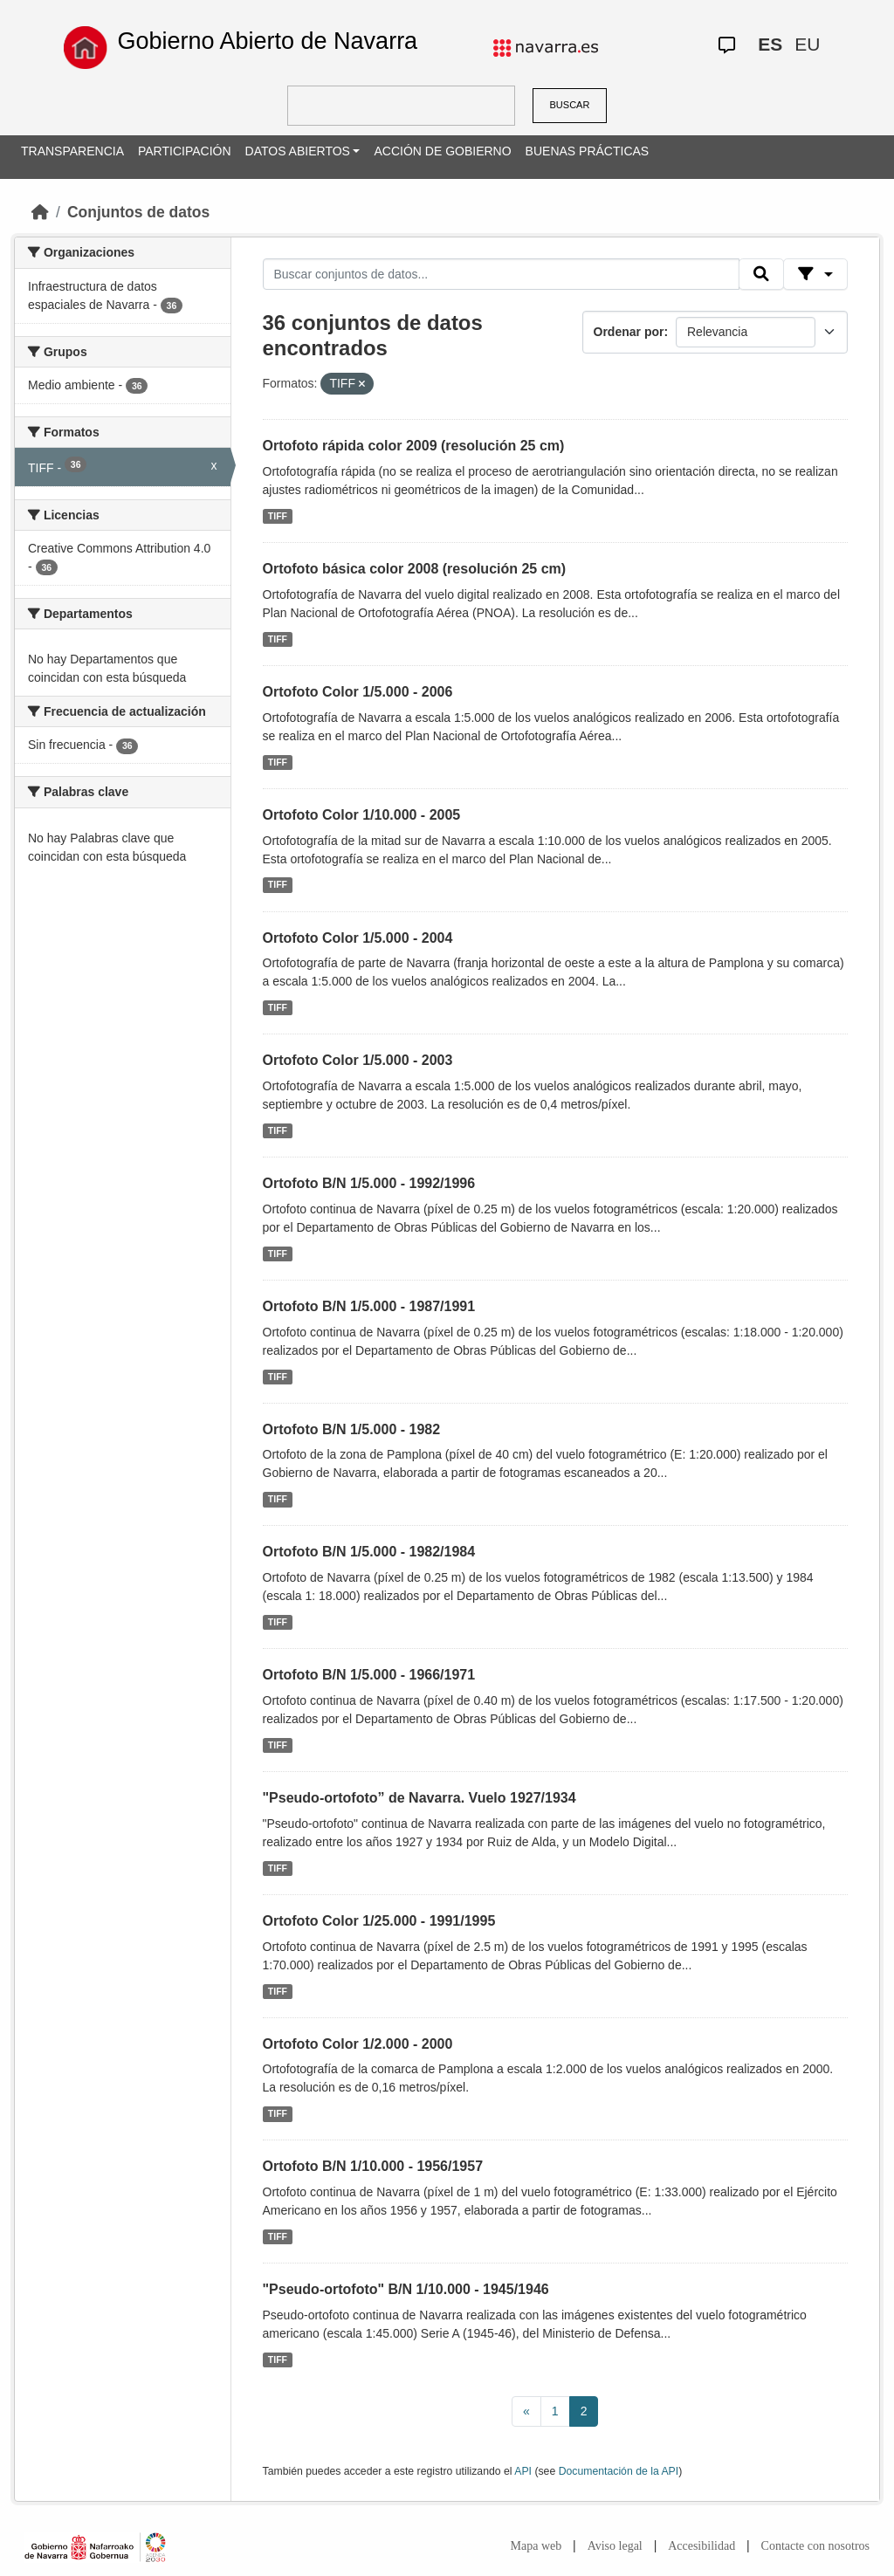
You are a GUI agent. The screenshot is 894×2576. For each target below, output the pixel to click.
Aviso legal (615, 2545)
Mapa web (536, 2545)
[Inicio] (40, 212)
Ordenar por (629, 332)
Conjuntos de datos (138, 212)
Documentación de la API (619, 2471)
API (523, 2471)
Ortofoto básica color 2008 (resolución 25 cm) (415, 568)
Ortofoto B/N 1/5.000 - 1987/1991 (369, 1306)
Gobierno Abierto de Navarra (267, 41)
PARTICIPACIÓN (184, 151)
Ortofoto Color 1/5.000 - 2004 (358, 938)
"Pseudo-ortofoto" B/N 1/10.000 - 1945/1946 (406, 2289)
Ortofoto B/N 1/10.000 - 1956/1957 (373, 2166)
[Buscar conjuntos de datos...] (501, 274)
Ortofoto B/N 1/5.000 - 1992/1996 (369, 1183)
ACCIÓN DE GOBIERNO (442, 151)
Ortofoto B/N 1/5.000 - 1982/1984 (369, 1551)
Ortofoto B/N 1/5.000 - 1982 (352, 1429)
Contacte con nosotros (815, 2545)
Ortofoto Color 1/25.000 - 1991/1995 (379, 1920)
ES (770, 44)
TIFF (277, 516)
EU (807, 44)
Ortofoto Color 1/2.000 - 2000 (358, 2044)
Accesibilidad (701, 2545)
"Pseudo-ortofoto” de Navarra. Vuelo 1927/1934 (419, 1797)
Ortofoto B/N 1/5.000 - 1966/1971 (369, 1674)
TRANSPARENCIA (72, 151)
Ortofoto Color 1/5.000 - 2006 (358, 691)
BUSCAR (570, 105)
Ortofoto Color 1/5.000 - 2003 (358, 1060)
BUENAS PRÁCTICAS (588, 151)
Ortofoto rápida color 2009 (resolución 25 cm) (414, 445)
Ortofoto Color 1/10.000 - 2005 (362, 814)
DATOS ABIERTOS (297, 151)
